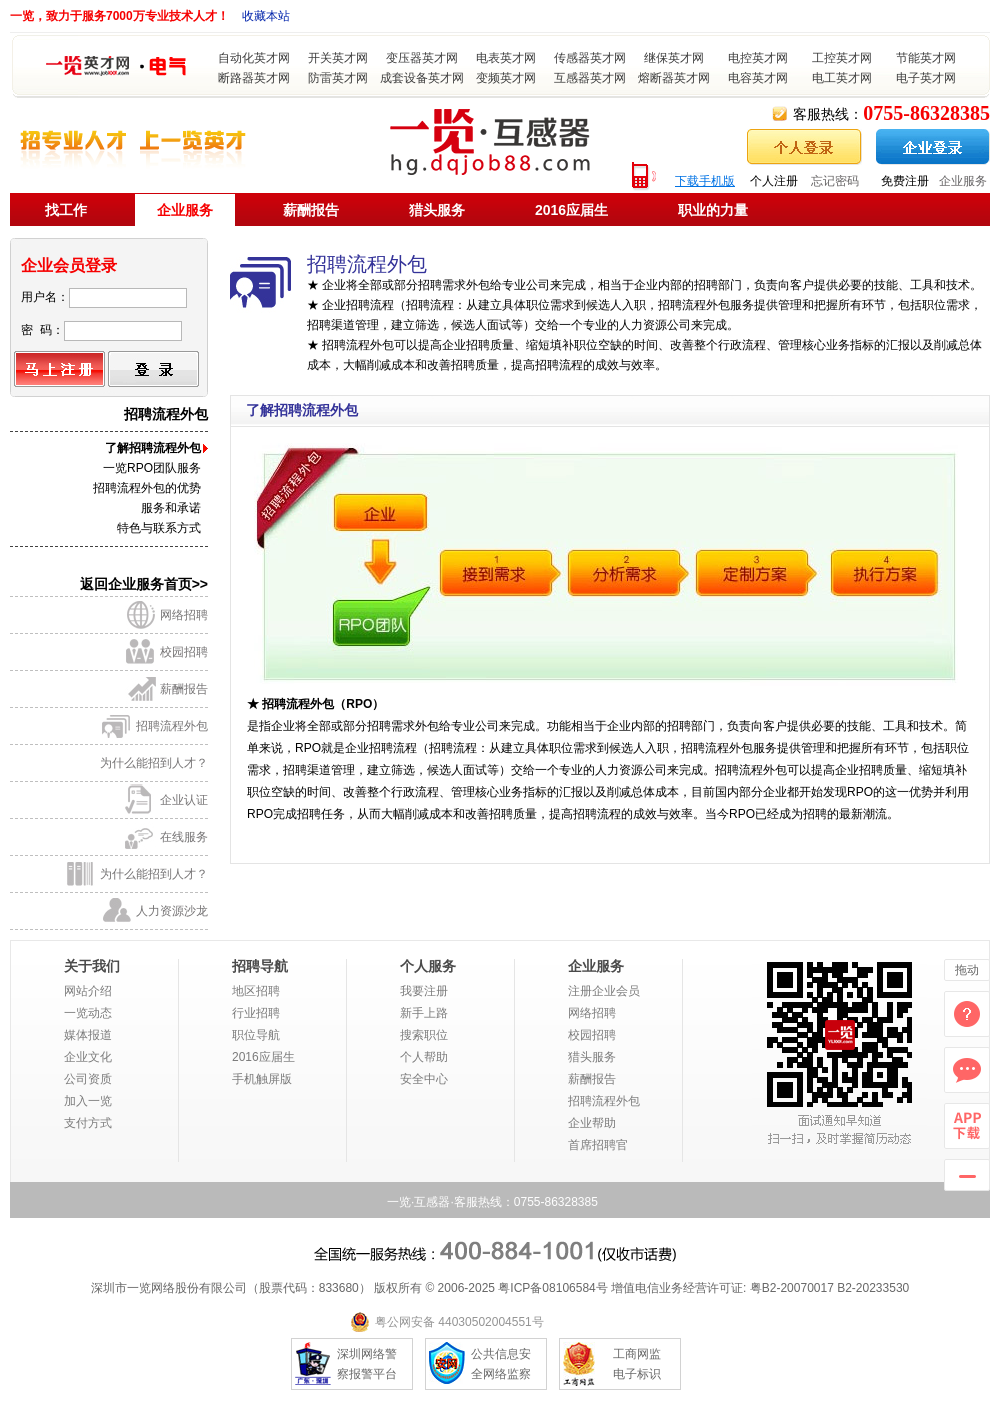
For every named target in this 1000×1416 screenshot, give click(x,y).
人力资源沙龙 (172, 911)
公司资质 (88, 1079)
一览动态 (88, 1013)
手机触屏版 (262, 1079)
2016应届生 (571, 210)
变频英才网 (506, 78)
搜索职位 (424, 1035)
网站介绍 (88, 991)
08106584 (568, 1288)
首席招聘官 (598, 1145)
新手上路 (424, 1013)
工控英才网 (842, 58)
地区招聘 (256, 991)
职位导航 (256, 1035)
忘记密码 (835, 181)
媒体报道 (88, 1035)
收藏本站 (266, 16)
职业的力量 (713, 210)
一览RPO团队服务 (152, 468)
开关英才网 (338, 58)
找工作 (66, 210)
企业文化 (88, 1057)
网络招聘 (184, 615)
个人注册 (774, 181)
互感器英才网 (590, 78)
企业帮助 (592, 1123)
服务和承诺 (171, 508)
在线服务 (184, 837)
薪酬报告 (311, 210)
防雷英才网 (338, 78)
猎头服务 (437, 210)
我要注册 (424, 991)
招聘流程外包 (172, 726)
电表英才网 (506, 58)
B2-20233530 (873, 1288)
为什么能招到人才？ (154, 763)
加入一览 (88, 1101)
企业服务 (963, 181)
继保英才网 (674, 58)
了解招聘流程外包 (153, 448)
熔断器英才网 (674, 78)
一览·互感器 (418, 1202)
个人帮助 (424, 1057)
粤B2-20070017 (789, 1288)
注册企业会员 (604, 991)
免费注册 (905, 181)
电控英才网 (758, 58)
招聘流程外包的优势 (147, 488)
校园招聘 (184, 652)
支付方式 (88, 1123)
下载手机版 (705, 181)
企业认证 (184, 800)
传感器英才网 (590, 58)
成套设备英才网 (422, 78)
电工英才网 (842, 78)
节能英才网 (926, 58)
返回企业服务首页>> (144, 584)
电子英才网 (926, 78)
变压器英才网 (422, 58)
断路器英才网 (254, 78)
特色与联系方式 (159, 528)
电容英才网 (758, 78)
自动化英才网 (254, 58)
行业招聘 (256, 1013)
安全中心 (424, 1079)
